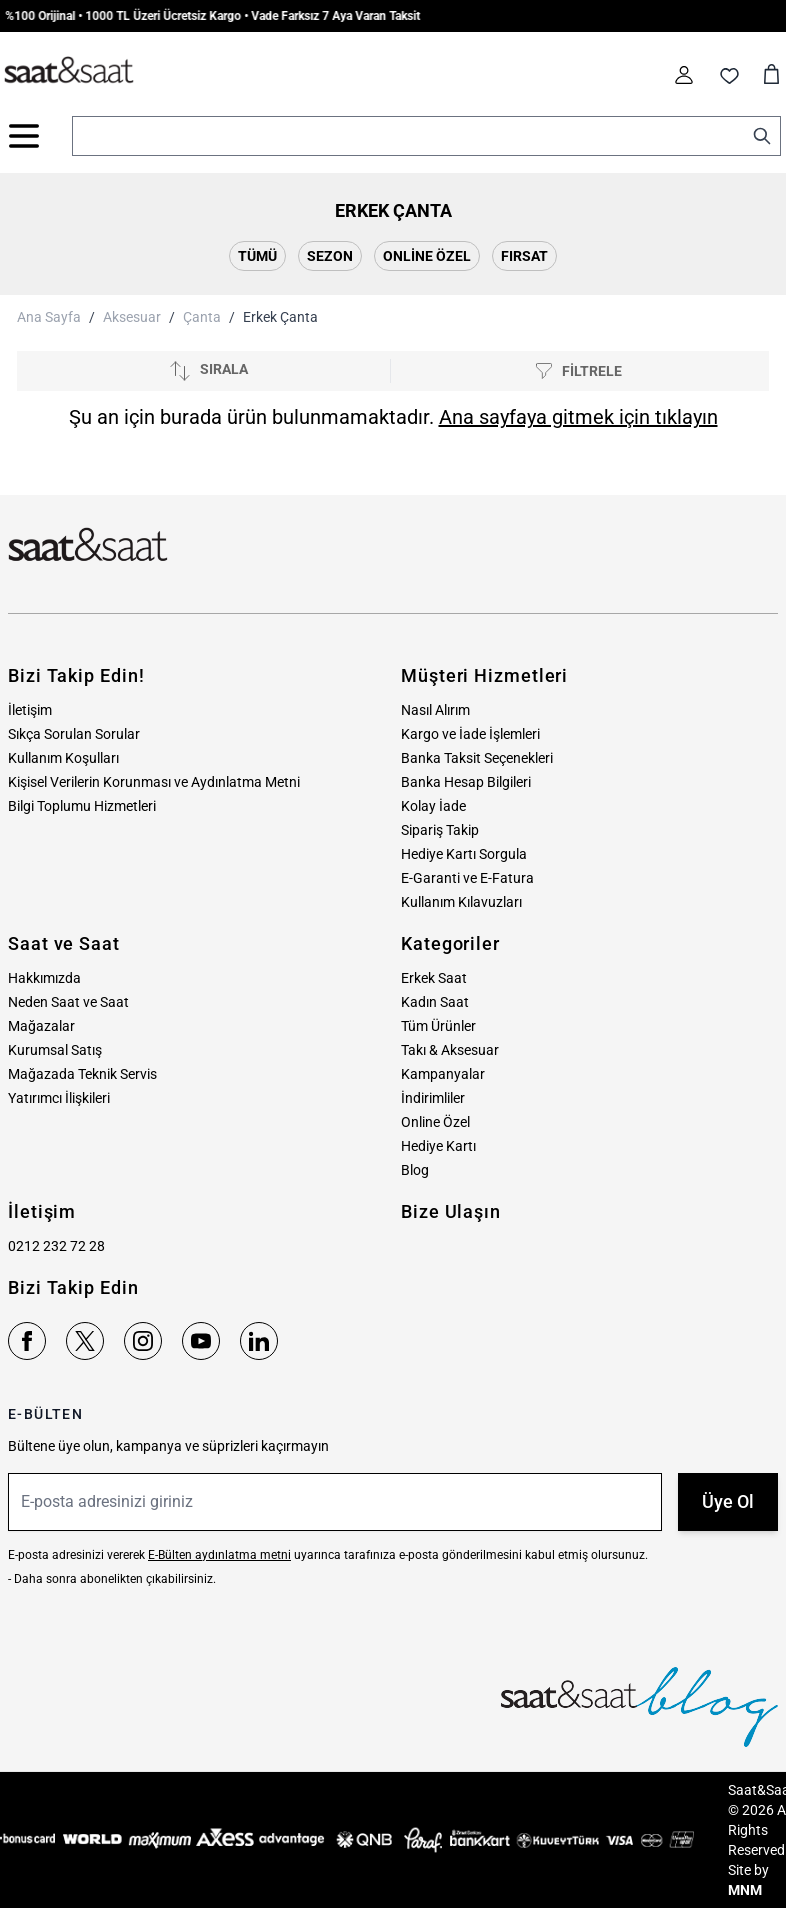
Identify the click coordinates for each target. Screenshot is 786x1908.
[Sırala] (207, 371)
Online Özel (427, 256)
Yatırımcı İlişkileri (59, 1098)
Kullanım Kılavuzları (461, 902)
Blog (415, 1170)
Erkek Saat (434, 978)
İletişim (30, 710)
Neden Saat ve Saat (68, 1002)
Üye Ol (728, 1501)
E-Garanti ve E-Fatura (467, 878)
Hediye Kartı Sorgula (464, 854)
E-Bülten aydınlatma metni (219, 1555)
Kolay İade (433, 806)
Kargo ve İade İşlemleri (470, 734)
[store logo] (69, 71)
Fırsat (524, 256)
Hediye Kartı (438, 1146)
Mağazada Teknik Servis (82, 1074)
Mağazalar (41, 1026)
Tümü (257, 256)
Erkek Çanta (280, 317)
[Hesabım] (684, 75)
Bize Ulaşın (451, 1211)
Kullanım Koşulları (63, 758)
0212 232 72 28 (56, 1246)
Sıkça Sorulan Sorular (74, 734)
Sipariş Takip (440, 830)
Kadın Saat (435, 1002)
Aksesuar (132, 317)
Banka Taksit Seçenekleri (477, 758)
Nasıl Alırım (435, 710)
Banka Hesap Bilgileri (466, 782)
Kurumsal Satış (55, 1050)
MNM (745, 1890)
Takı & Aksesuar (450, 1050)
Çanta (202, 317)
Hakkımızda (44, 978)
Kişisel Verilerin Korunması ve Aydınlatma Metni (154, 782)
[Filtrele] (578, 371)
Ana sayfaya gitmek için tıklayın (578, 417)
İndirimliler (433, 1098)
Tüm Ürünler (438, 1026)
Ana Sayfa (49, 317)
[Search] (762, 136)
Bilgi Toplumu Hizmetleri (82, 806)
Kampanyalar (443, 1074)
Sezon (330, 256)
